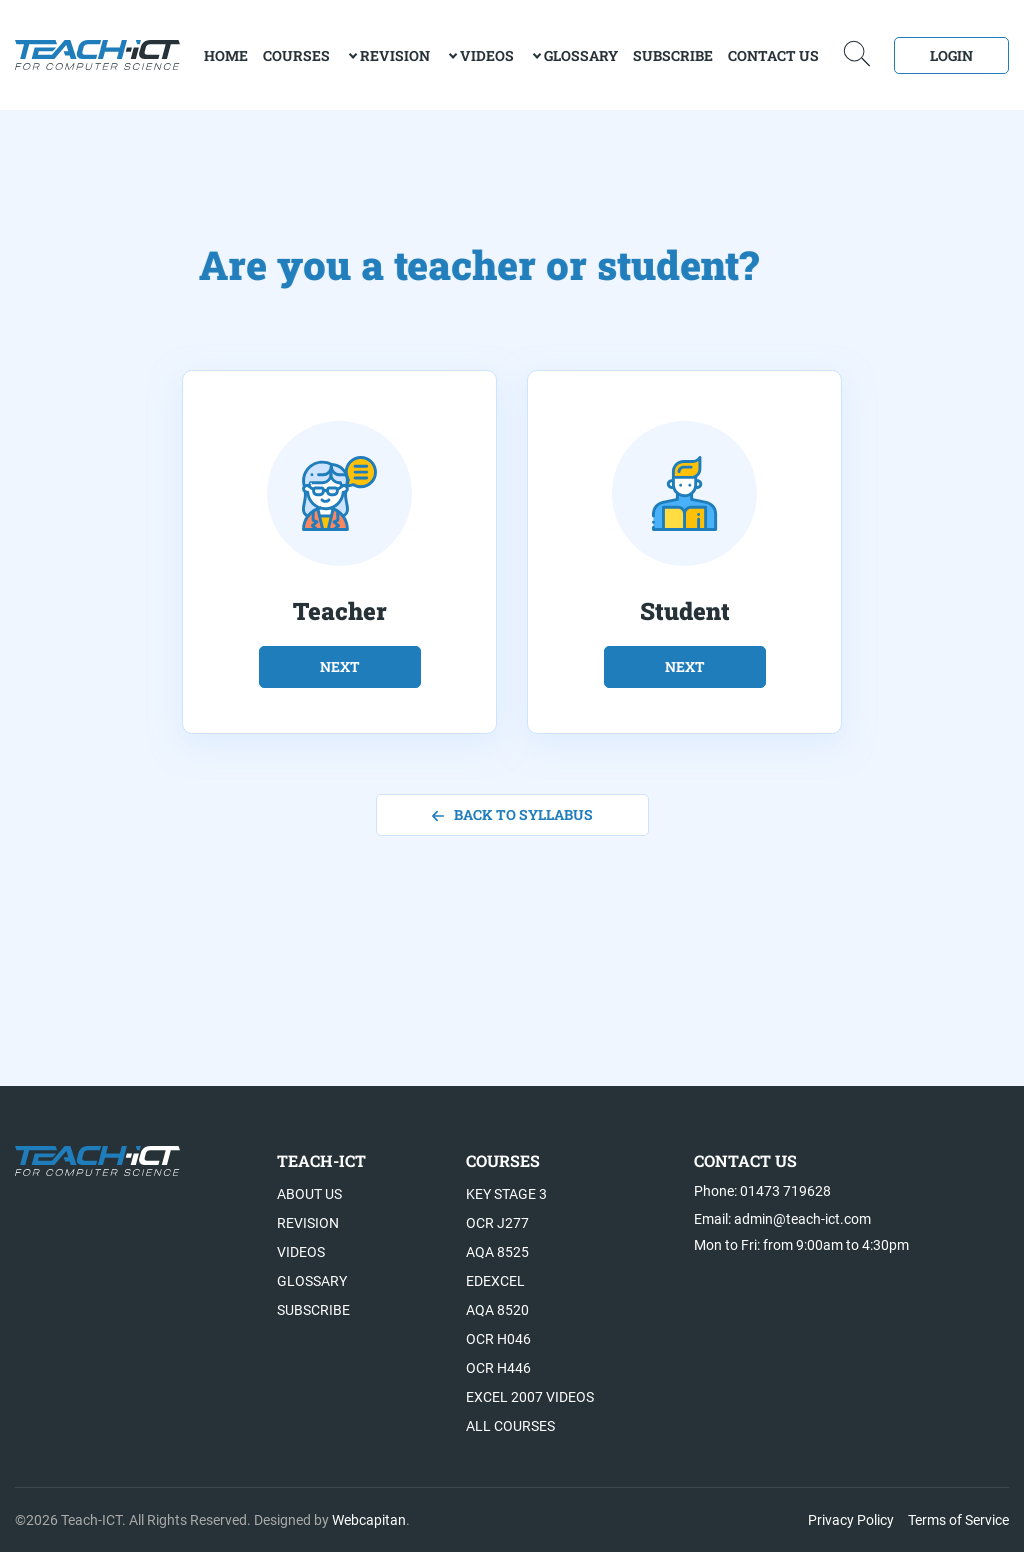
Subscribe (673, 55)
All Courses (510, 1426)
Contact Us (773, 55)
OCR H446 (498, 1368)
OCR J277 (497, 1223)
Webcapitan (369, 1520)
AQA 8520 (497, 1310)
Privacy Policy (851, 1520)
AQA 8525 (497, 1252)
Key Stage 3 (506, 1194)
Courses (296, 55)
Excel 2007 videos (530, 1397)
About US (309, 1194)
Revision (395, 55)
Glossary (581, 55)
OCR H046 (498, 1339)
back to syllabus (512, 814)
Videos (487, 55)
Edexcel (495, 1281)
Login (951, 55)
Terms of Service (958, 1520)
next (340, 666)
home (226, 55)
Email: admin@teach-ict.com (782, 1219)
